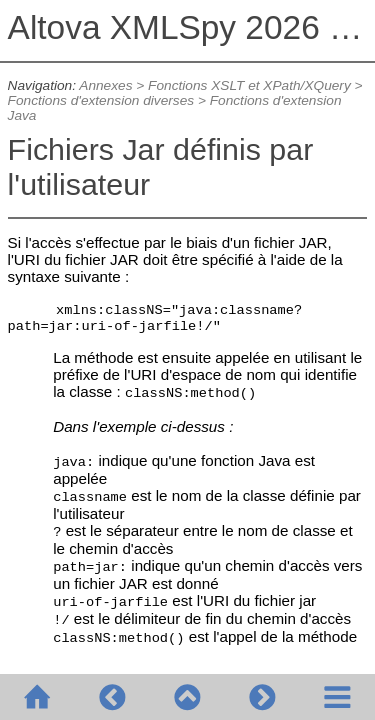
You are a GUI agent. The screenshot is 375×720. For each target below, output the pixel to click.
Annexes (105, 85)
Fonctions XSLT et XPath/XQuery (249, 85)
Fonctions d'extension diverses (101, 100)
